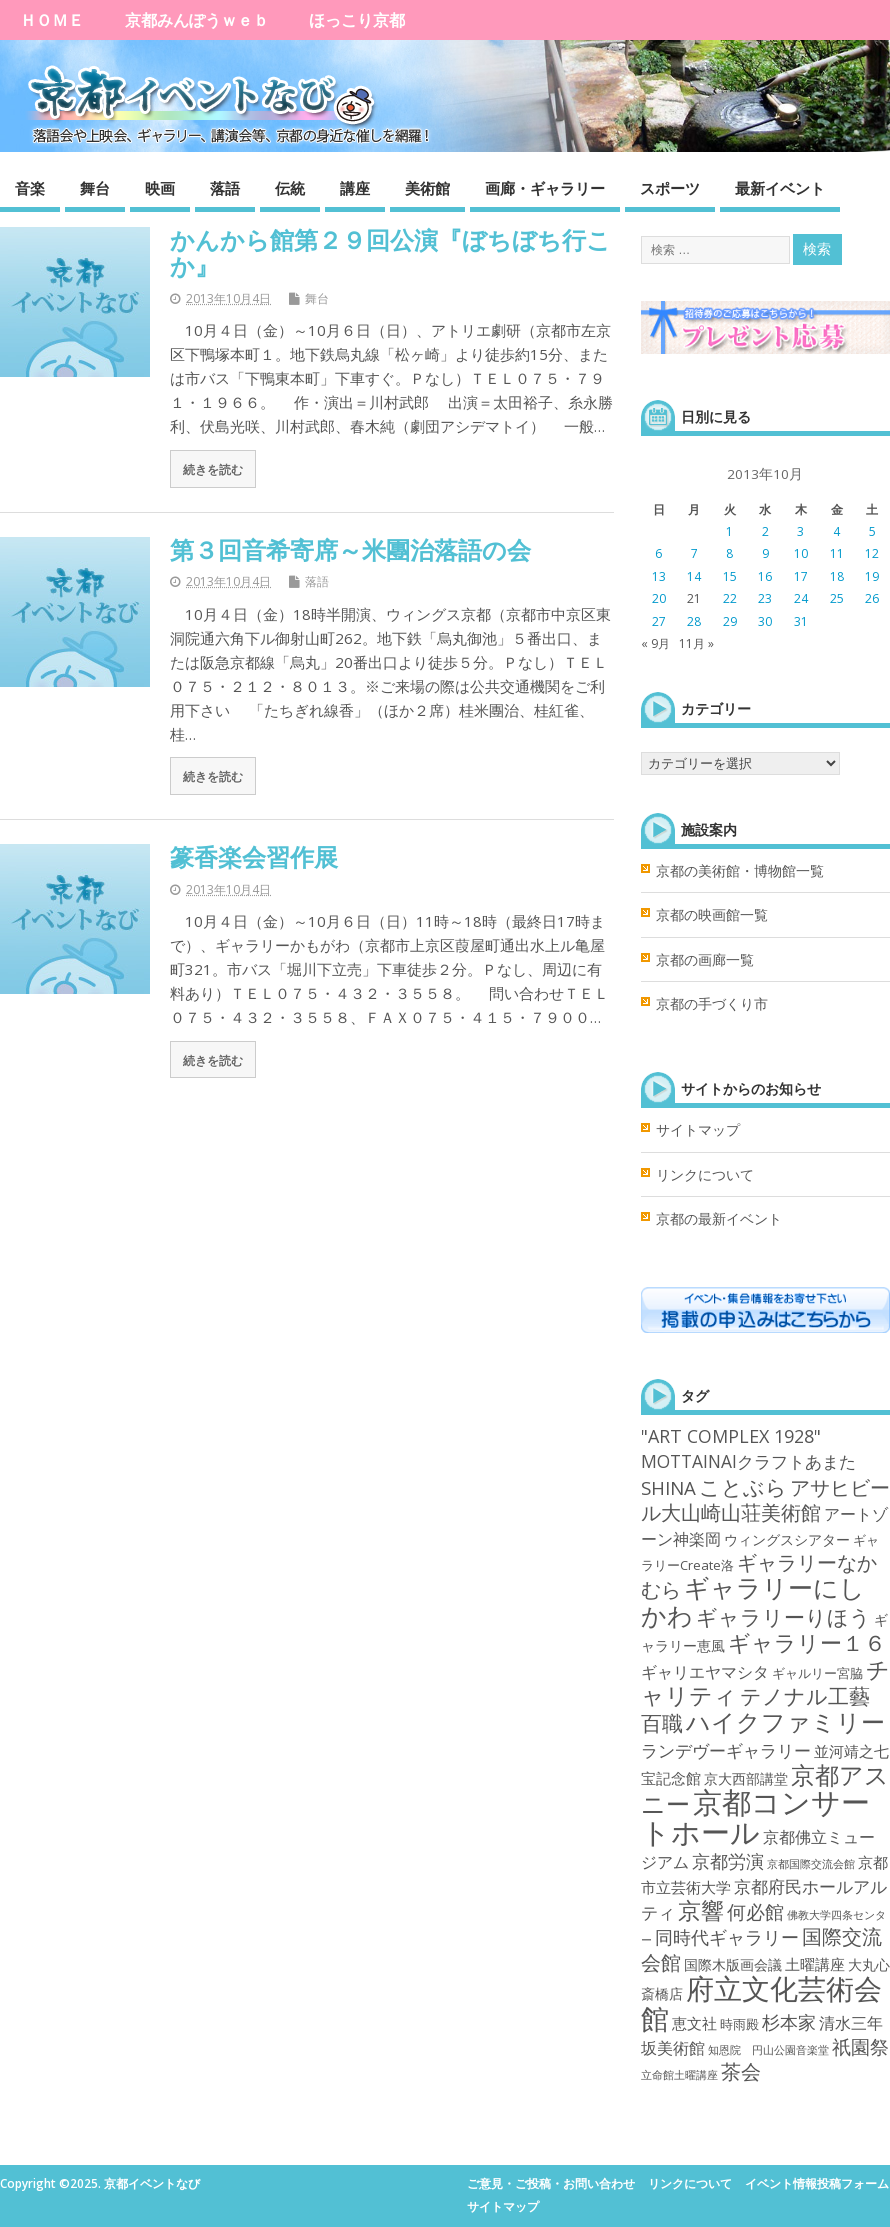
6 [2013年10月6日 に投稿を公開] (658, 553)
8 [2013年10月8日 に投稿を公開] (729, 553)
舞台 (95, 188)
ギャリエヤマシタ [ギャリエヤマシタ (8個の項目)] (705, 1672)
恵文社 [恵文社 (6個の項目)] (694, 2023)
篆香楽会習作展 (254, 856)
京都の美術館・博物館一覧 (740, 871)
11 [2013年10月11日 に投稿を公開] (837, 553)
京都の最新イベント (719, 1219)
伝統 (290, 188)
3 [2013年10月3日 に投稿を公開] (800, 531)
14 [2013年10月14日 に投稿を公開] (694, 576)
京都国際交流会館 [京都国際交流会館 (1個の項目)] (811, 1864)
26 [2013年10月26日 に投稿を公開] (872, 598)
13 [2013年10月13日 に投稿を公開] (659, 576)
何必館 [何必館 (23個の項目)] (755, 1912)
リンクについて (705, 1175)
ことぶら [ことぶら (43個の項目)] (743, 1486)
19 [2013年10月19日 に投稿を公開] (872, 576)
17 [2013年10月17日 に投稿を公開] (801, 576)
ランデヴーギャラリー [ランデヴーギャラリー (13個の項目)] (726, 1750)
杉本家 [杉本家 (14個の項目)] (789, 2022)
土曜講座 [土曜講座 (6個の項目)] (815, 1964)
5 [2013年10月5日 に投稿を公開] (872, 531)
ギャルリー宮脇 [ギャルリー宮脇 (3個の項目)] (817, 1673)
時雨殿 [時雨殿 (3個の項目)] (739, 2024)
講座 (355, 188)
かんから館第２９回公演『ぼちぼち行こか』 (390, 252)
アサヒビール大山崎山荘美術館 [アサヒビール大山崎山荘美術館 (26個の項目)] (765, 1500)
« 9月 (655, 643)
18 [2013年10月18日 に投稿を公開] (837, 576)
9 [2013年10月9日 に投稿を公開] (765, 553)
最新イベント (780, 188)
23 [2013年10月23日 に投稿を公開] (765, 598)
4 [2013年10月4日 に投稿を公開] (836, 531)
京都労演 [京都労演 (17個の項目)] (728, 1861)
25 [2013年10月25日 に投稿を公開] (837, 598)
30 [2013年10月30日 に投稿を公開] (765, 621)
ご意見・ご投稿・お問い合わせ (551, 2183)
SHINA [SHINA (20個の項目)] (668, 1487)
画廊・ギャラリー (545, 188)
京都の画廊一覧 (705, 960)
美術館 (427, 188)
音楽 (30, 188)
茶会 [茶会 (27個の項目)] (741, 2071)
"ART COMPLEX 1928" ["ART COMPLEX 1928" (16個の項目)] (731, 1436)
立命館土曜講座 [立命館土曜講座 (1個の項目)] (679, 2075)
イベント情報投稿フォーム (817, 2183)
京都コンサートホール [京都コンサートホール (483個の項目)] (755, 1816)
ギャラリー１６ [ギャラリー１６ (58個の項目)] (807, 1642)
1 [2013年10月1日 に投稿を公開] (729, 531)
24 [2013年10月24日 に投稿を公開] (801, 598)
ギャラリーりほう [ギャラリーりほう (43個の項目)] (783, 1616)
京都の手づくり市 (712, 1004)
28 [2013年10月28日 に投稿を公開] (694, 621)
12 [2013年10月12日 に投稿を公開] (872, 553)
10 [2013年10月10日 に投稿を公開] (801, 553)
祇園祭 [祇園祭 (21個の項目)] (860, 2047)
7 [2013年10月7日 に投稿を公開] (694, 553)
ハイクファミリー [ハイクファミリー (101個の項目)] (785, 1721)
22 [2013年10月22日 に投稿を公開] (730, 598)
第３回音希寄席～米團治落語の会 (350, 549)
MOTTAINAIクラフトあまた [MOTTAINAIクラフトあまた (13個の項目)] (748, 1461)
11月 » (696, 643)
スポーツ (670, 188)
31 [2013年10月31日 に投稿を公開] (801, 621)
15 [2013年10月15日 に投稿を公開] (730, 576)
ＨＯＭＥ (52, 20)
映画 (160, 188)
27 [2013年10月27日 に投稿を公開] (659, 621)
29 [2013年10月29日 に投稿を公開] (730, 621)
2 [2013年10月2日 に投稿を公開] (765, 531)
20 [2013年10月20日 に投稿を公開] (659, 598)
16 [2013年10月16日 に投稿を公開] (765, 576)
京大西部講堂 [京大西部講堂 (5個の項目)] (746, 1778)
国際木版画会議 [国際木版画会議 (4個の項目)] (733, 1964)
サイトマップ (698, 1130)
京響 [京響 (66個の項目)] (701, 1910)
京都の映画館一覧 (712, 915)
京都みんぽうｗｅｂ (197, 20)
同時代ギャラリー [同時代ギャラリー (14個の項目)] (727, 1937)
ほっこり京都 (357, 20)
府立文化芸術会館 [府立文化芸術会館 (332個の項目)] (761, 2002)
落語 (225, 188)
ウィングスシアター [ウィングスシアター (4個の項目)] (787, 1539)
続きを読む (213, 469)
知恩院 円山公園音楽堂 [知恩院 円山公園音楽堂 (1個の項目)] (768, 2050)
